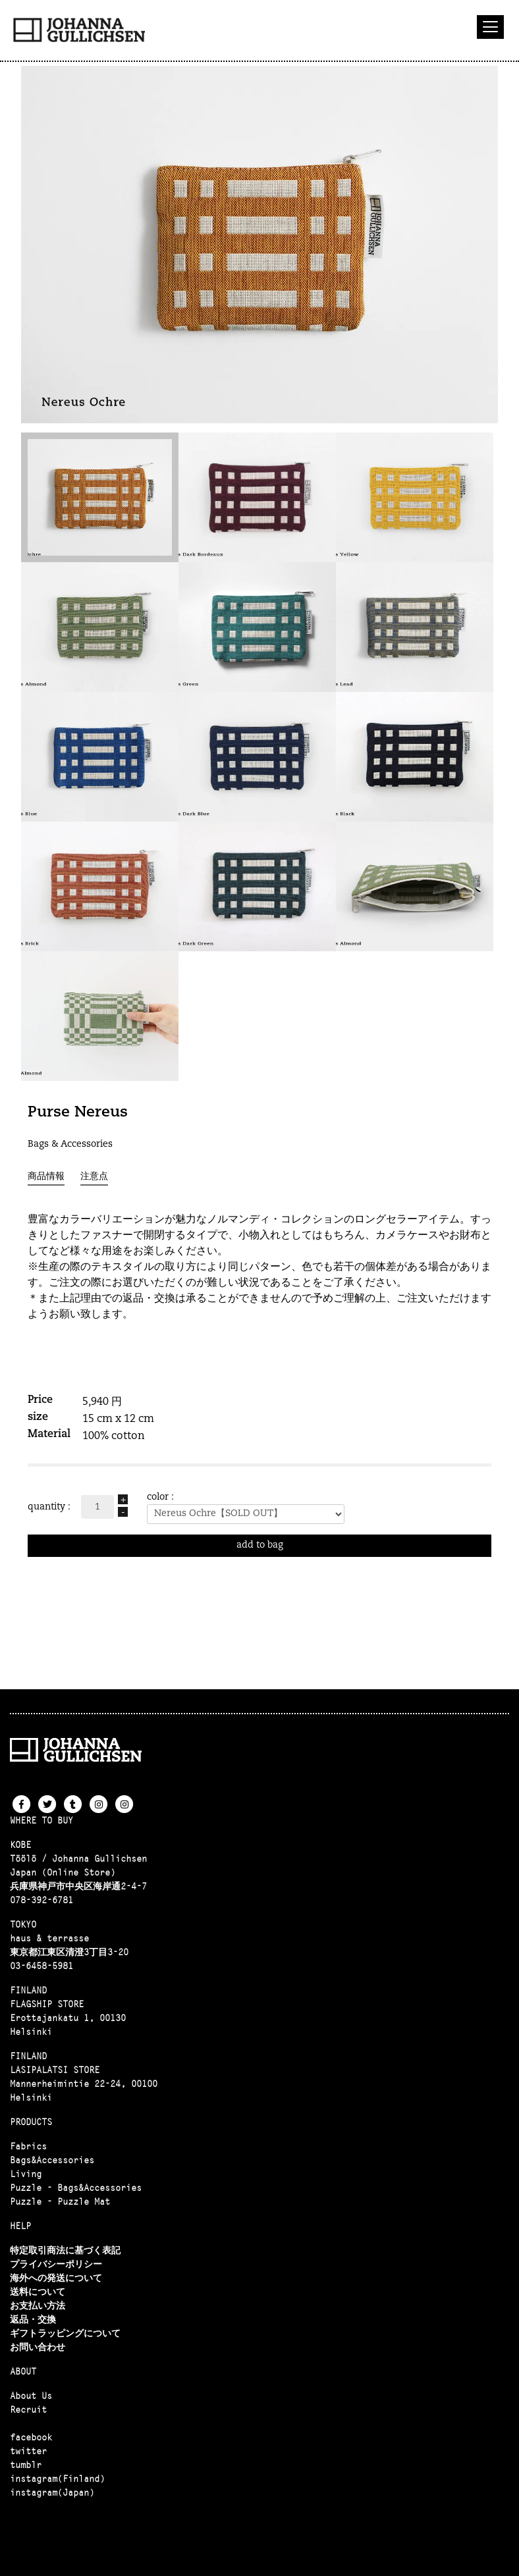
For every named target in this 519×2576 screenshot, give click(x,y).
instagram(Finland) (57, 2478)
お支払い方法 (37, 2305)
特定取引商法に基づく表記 (65, 2250)
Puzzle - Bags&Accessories (76, 2188)
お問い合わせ (37, 2347)
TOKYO (23, 1924)
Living (25, 2174)
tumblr (25, 2465)
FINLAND (28, 1990)
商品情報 (46, 1177)
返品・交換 (33, 2319)
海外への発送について (56, 2278)
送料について (37, 2292)
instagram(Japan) (52, 2492)
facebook (31, 2437)
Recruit (28, 2409)
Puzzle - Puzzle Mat (60, 2201)
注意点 (94, 1177)
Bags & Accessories (70, 1144)
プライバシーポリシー (56, 2264)
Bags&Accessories (52, 2160)
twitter (28, 2451)
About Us (31, 2396)
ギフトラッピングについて (65, 2333)
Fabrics (28, 2146)
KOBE (20, 1845)
